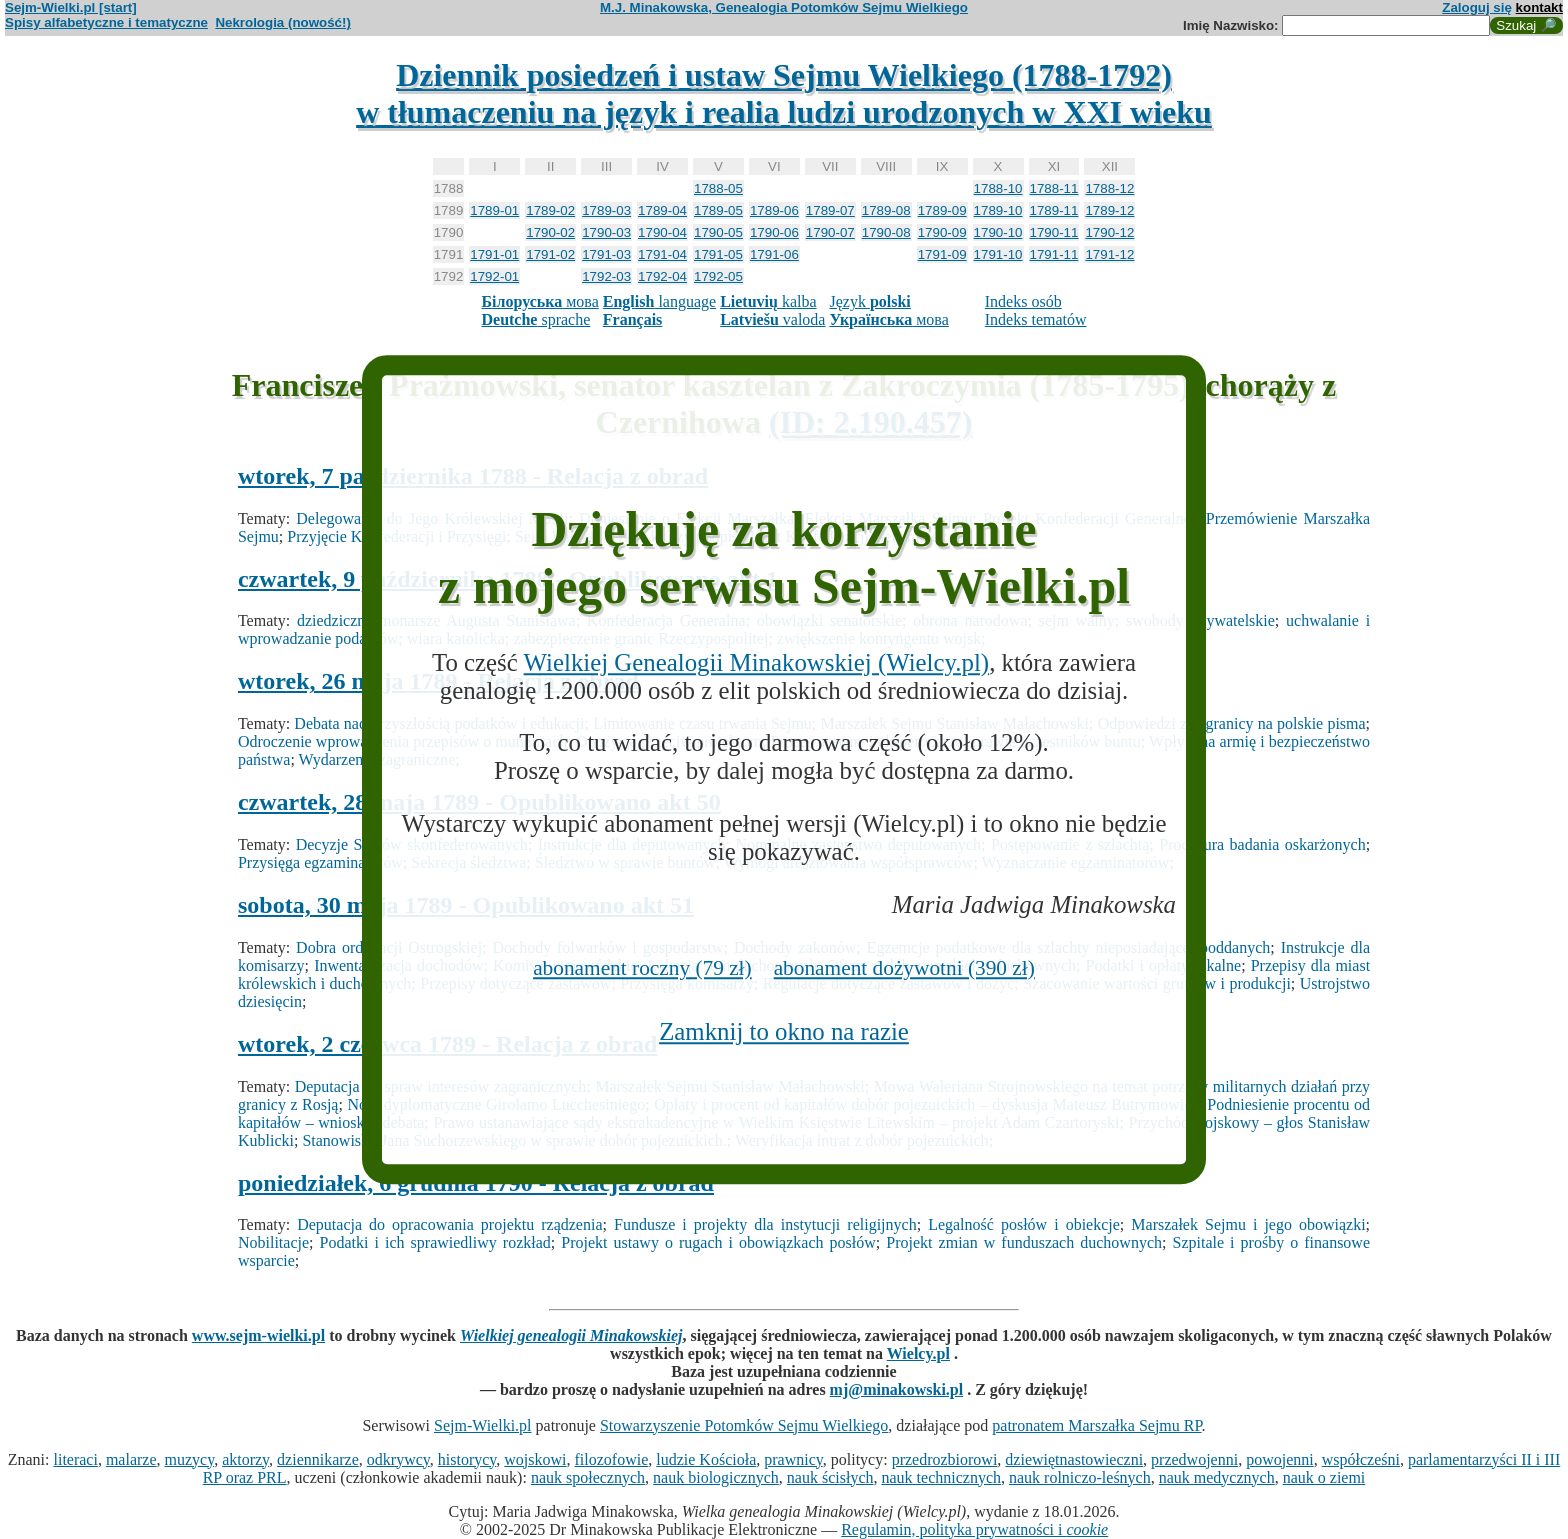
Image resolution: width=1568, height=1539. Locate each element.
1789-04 (662, 210)
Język (869, 301)
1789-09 (942, 210)
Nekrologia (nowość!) (283, 22)
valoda (772, 319)
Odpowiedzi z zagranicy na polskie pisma (1232, 723)
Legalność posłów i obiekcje (1024, 1224)
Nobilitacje (273, 1242)
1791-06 (774, 254)
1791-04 (662, 254)
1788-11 (1054, 188)
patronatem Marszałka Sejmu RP (1096, 1425)
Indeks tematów (1036, 319)
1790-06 (774, 232)
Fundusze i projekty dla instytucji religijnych (765, 1224)
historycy (467, 1459)
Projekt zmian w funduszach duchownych (1024, 1242)
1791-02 (550, 254)
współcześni (1361, 1459)
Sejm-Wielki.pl (483, 1425)
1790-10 (998, 232)
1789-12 (1109, 210)
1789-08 (886, 210)
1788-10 (998, 188)
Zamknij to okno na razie (784, 1031)
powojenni (1280, 1459)
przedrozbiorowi (945, 1459)
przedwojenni (1194, 1459)
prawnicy (793, 1459)
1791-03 (606, 254)
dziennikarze (318, 1459)
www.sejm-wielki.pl (258, 1335)
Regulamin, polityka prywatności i (974, 1529)
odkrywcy (398, 1459)
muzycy (190, 1459)
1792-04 (662, 276)
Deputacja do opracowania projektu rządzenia (449, 1224)
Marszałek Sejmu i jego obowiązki (1248, 1224)
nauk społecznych (588, 1477)
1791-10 (998, 254)
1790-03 (606, 232)
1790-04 (662, 232)
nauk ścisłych (830, 1477)
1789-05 (718, 210)
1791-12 (1109, 254)
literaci (75, 1459)
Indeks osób (1023, 301)
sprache (535, 319)
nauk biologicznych (716, 1477)
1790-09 (942, 232)
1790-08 (886, 232)
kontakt (1539, 7)
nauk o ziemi (1324, 1477)
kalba (768, 301)
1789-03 (606, 210)
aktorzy (245, 1459)
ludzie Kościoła (706, 1459)
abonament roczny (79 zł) (642, 968)
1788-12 (1109, 188)
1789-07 (830, 210)
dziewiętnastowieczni (1074, 1459)
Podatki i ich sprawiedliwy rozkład (435, 1242)
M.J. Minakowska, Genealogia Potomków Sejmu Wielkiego (784, 7)
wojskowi (535, 1459)
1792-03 (606, 276)
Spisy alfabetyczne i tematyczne (106, 22)
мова (539, 301)
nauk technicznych (941, 1477)
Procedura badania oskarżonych (1262, 844)
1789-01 (494, 210)
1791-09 (942, 254)
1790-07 (830, 232)
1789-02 (550, 210)
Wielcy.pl (918, 1353)
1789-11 (1054, 210)
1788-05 (718, 188)
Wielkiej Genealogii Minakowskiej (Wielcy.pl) (757, 662)
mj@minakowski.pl (897, 1389)
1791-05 (718, 254)
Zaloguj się (1477, 7)
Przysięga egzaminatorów (320, 862)
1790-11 (1054, 232)
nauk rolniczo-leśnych (1080, 1477)
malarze (131, 1459)
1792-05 (718, 276)
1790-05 (718, 232)
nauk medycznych (1217, 1477)
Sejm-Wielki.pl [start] (71, 7)
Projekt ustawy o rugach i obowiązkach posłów (718, 1242)
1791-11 (1054, 254)
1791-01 (494, 254)
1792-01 (494, 276)
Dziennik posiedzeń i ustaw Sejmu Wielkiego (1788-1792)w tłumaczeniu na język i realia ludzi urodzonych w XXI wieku (784, 93)
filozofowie (612, 1459)
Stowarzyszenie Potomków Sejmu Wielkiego (744, 1425)
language (659, 301)
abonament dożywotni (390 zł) (904, 968)
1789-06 (774, 210)
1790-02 (550, 232)
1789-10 (998, 210)
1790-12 (1109, 232)
